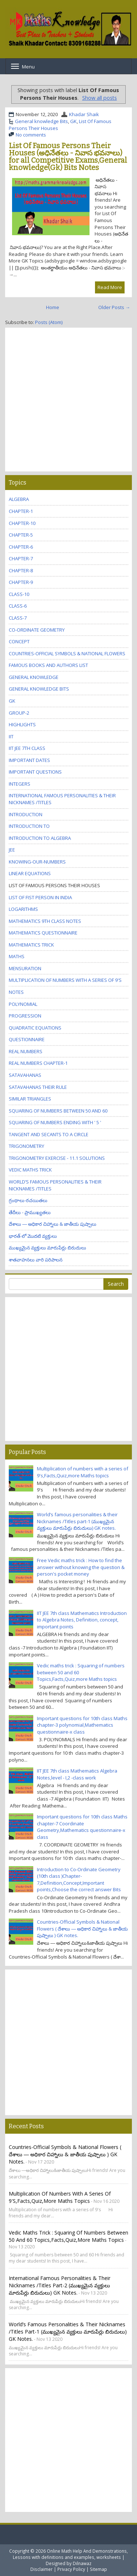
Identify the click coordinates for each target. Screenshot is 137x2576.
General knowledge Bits (41, 121)
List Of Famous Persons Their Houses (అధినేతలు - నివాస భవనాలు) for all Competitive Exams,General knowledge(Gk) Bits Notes (68, 156)
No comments (31, 134)
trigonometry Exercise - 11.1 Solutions (57, 1158)
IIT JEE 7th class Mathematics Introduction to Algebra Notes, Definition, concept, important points (82, 1620)
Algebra (19, 499)
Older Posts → (114, 307)
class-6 (18, 605)
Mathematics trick (31, 944)
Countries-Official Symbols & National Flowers (67, 653)
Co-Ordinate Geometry (37, 630)
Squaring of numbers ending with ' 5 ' (55, 1122)
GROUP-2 (19, 713)
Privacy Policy (71, 2569)
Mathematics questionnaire (43, 932)
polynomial (23, 1004)
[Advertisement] (68, 399)
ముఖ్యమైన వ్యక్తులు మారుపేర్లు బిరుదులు (47, 1247)
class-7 (18, 618)
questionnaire (27, 1039)
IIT (11, 736)
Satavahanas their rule (38, 1087)
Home (52, 307)
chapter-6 (21, 547)
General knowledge (33, 677)
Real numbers (25, 1051)
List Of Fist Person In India (40, 897)
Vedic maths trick (30, 1169)
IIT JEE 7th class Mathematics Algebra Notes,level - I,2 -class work (77, 1774)
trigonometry (26, 1146)
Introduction (25, 814)
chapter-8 (21, 570)
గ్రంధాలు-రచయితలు (28, 1200)
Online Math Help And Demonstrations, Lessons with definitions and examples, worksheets (70, 2554)
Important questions (35, 772)
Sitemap (98, 2569)
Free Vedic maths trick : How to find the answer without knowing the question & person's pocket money (81, 1567)
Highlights (22, 724)
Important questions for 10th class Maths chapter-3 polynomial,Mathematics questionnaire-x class (82, 1725)
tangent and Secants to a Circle (48, 1134)
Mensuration (25, 968)
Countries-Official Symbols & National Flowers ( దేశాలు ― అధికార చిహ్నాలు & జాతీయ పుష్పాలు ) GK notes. (82, 1929)
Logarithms (23, 909)
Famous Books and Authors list (48, 665)
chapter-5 (21, 535)
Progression (25, 1015)
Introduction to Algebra (40, 838)
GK (73, 121)
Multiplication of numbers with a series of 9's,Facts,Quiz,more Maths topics (82, 1472)
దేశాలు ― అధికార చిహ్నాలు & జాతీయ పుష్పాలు (52, 1224)
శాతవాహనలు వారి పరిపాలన (35, 1259)
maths (16, 956)
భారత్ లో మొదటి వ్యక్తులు (33, 1236)
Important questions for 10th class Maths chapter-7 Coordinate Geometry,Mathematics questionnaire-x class (82, 1826)
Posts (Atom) (48, 322)
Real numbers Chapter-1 (38, 1063)
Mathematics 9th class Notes (45, 921)
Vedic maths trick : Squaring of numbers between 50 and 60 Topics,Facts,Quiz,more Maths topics (68, 2236)
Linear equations (30, 873)
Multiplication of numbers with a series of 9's (65, 980)
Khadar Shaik (84, 114)
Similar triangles (30, 1098)
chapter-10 (22, 523)
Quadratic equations (35, 1027)
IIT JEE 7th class (27, 748)
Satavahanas (25, 1075)
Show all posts (99, 97)
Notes (16, 992)
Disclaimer (41, 2569)
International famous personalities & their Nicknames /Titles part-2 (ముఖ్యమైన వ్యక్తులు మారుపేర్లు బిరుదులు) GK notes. (59, 2285)
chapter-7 (21, 558)
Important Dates (29, 760)
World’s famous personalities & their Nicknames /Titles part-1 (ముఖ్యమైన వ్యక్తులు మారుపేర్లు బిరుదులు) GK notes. (77, 1521)
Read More (110, 287)
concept (19, 641)
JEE (12, 849)
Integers (19, 784)
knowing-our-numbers (37, 861)
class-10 (19, 594)
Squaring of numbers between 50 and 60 (58, 1110)
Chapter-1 (21, 511)
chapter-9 (21, 582)
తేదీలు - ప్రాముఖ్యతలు (30, 1212)
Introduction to (29, 826)
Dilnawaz (82, 2563)
